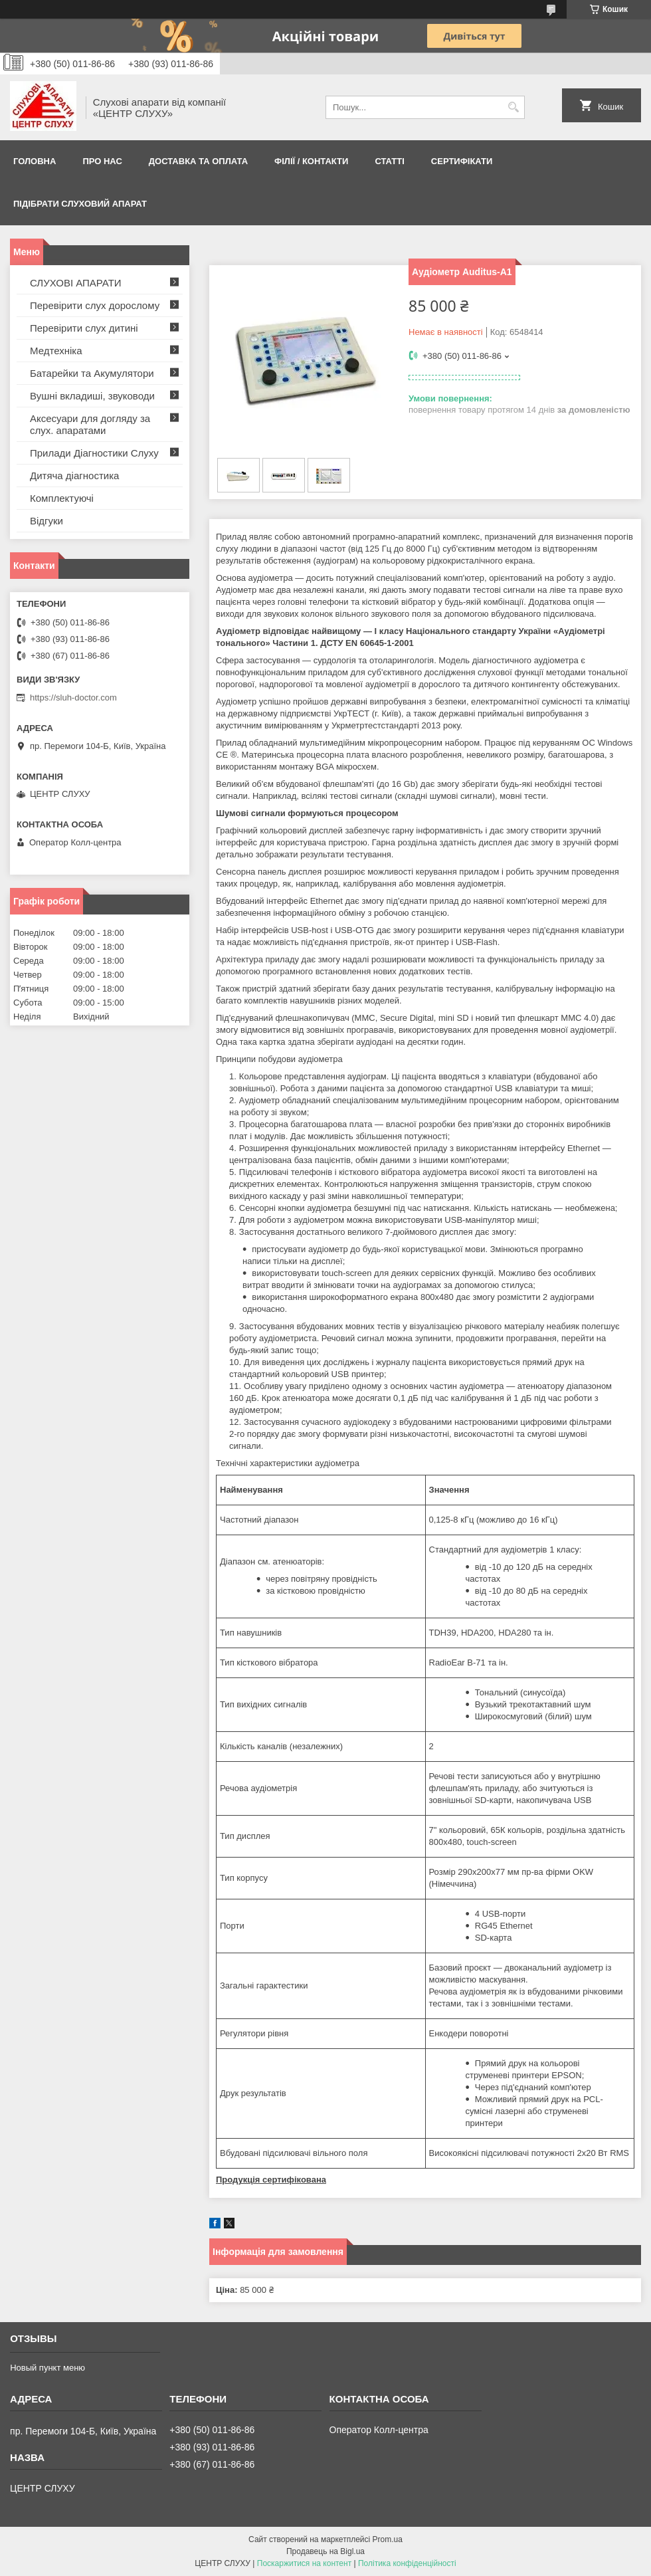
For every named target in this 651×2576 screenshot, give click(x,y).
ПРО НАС (102, 161)
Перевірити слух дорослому (94, 305)
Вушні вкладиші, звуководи (92, 395)
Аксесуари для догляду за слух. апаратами (90, 424)
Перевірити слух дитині (84, 328)
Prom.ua (388, 2539)
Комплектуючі (62, 498)
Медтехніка (56, 350)
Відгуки (46, 520)
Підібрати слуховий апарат (80, 204)
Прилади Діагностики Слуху (94, 453)
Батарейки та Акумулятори (92, 373)
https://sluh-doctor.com (73, 697)
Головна (34, 161)
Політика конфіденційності (407, 2563)
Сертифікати (462, 161)
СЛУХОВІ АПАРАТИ (76, 282)
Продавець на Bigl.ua (325, 2551)
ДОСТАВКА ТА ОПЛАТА (198, 161)
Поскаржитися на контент (304, 2563)
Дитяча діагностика (74, 475)
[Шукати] (513, 107)
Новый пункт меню (47, 2368)
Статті (389, 161)
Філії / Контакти (311, 161)
